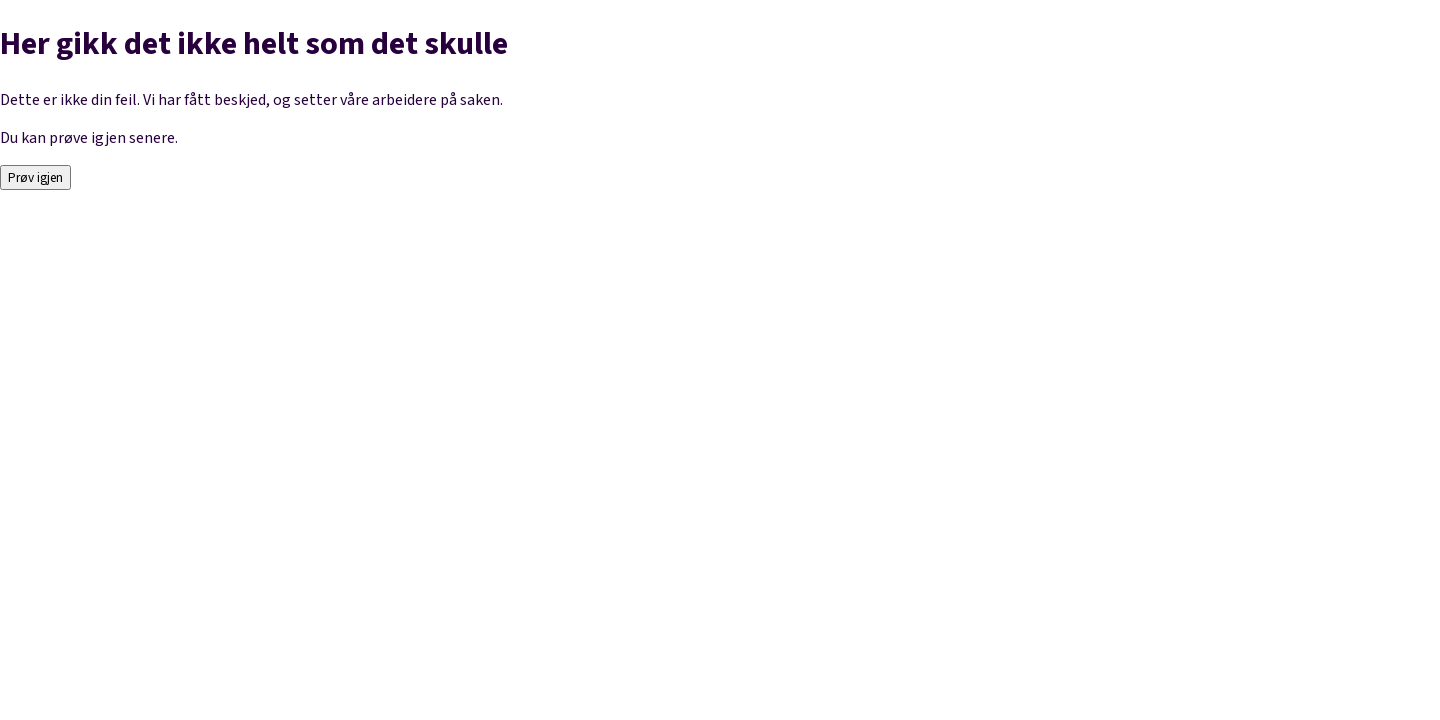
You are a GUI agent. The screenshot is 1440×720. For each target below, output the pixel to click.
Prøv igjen (35, 177)
